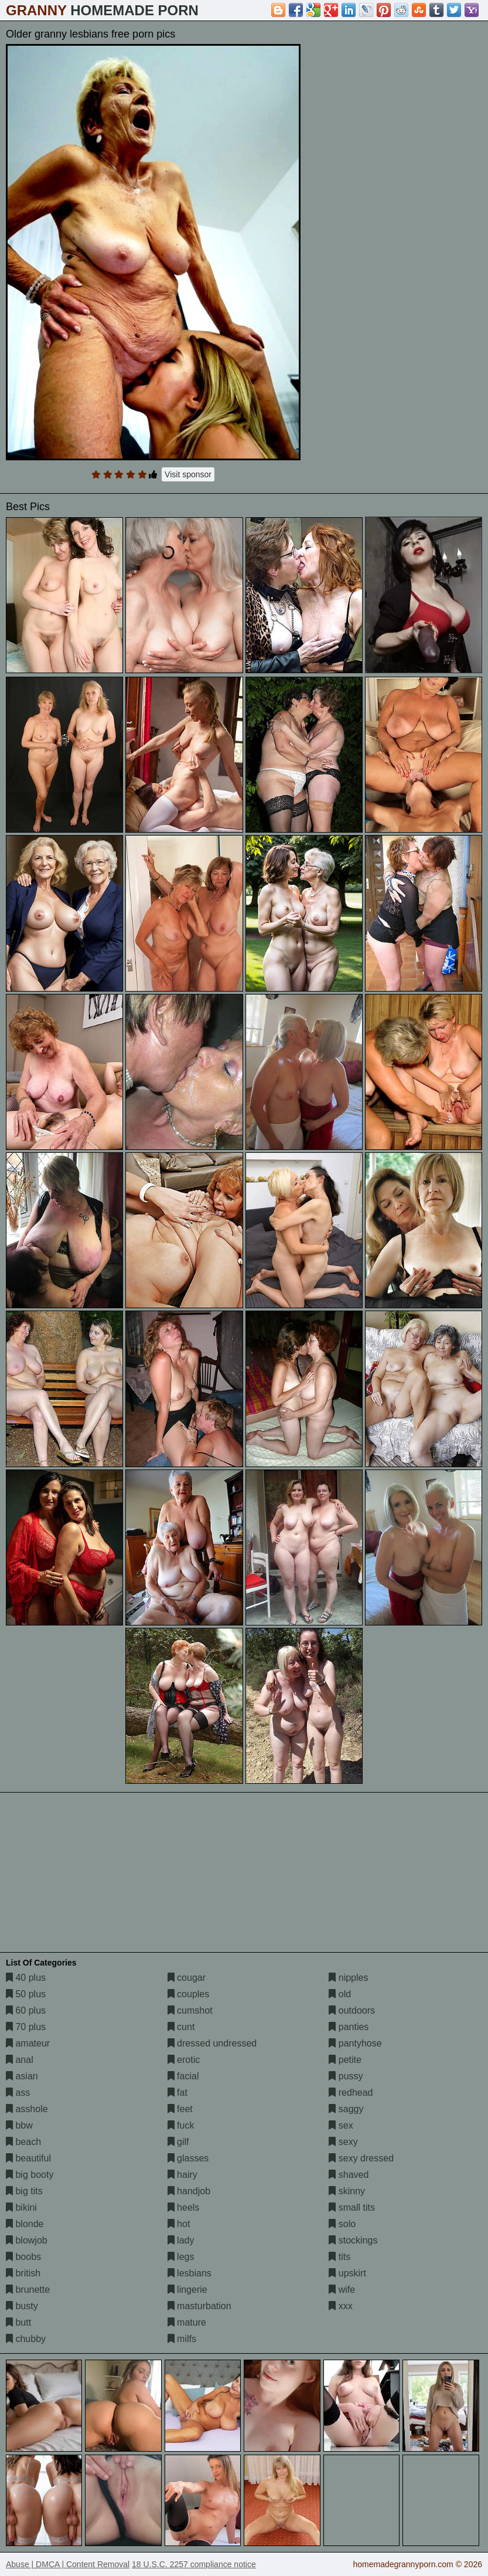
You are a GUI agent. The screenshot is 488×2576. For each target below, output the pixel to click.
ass (18, 2093)
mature (187, 2322)
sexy (343, 2142)
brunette (28, 2290)
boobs (23, 2257)
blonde (25, 2224)
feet (180, 2109)
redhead (351, 2093)
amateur (28, 2043)
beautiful (28, 2158)
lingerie (187, 2290)
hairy (182, 2175)
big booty (29, 2175)
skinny (347, 2191)
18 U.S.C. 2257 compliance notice (194, 2564)
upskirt (347, 2273)
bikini (21, 2207)
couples (189, 1994)
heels (184, 2207)
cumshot (190, 2010)
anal (19, 2060)
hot (179, 2224)
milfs (182, 2339)
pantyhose (355, 2043)
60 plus (26, 2010)
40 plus (26, 1978)
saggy (346, 2109)
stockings (353, 2240)
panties (348, 2027)
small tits (352, 2207)
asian (22, 2076)
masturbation (199, 2306)
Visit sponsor (188, 474)
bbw (19, 2125)
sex (341, 2125)
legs (181, 2257)
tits (339, 2257)
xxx (340, 2306)
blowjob (26, 2240)
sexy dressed (361, 2158)
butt (18, 2322)
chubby (26, 2339)
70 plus (26, 2027)
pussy (346, 2076)
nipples (348, 1978)
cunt (181, 2027)
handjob (189, 2191)
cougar (187, 1978)
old (340, 1994)
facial (183, 2076)
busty (22, 2306)
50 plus (26, 1994)
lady (181, 2240)
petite (345, 2060)
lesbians (189, 2273)
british (23, 2273)
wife (342, 2290)
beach (23, 2142)
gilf (178, 2142)
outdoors (352, 2010)
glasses (188, 2158)
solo (342, 2224)
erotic (184, 2060)
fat (177, 2093)
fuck (181, 2125)
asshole (27, 2109)
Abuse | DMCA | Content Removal (67, 2564)
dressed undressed (212, 2043)
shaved (348, 2175)
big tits (24, 2191)
